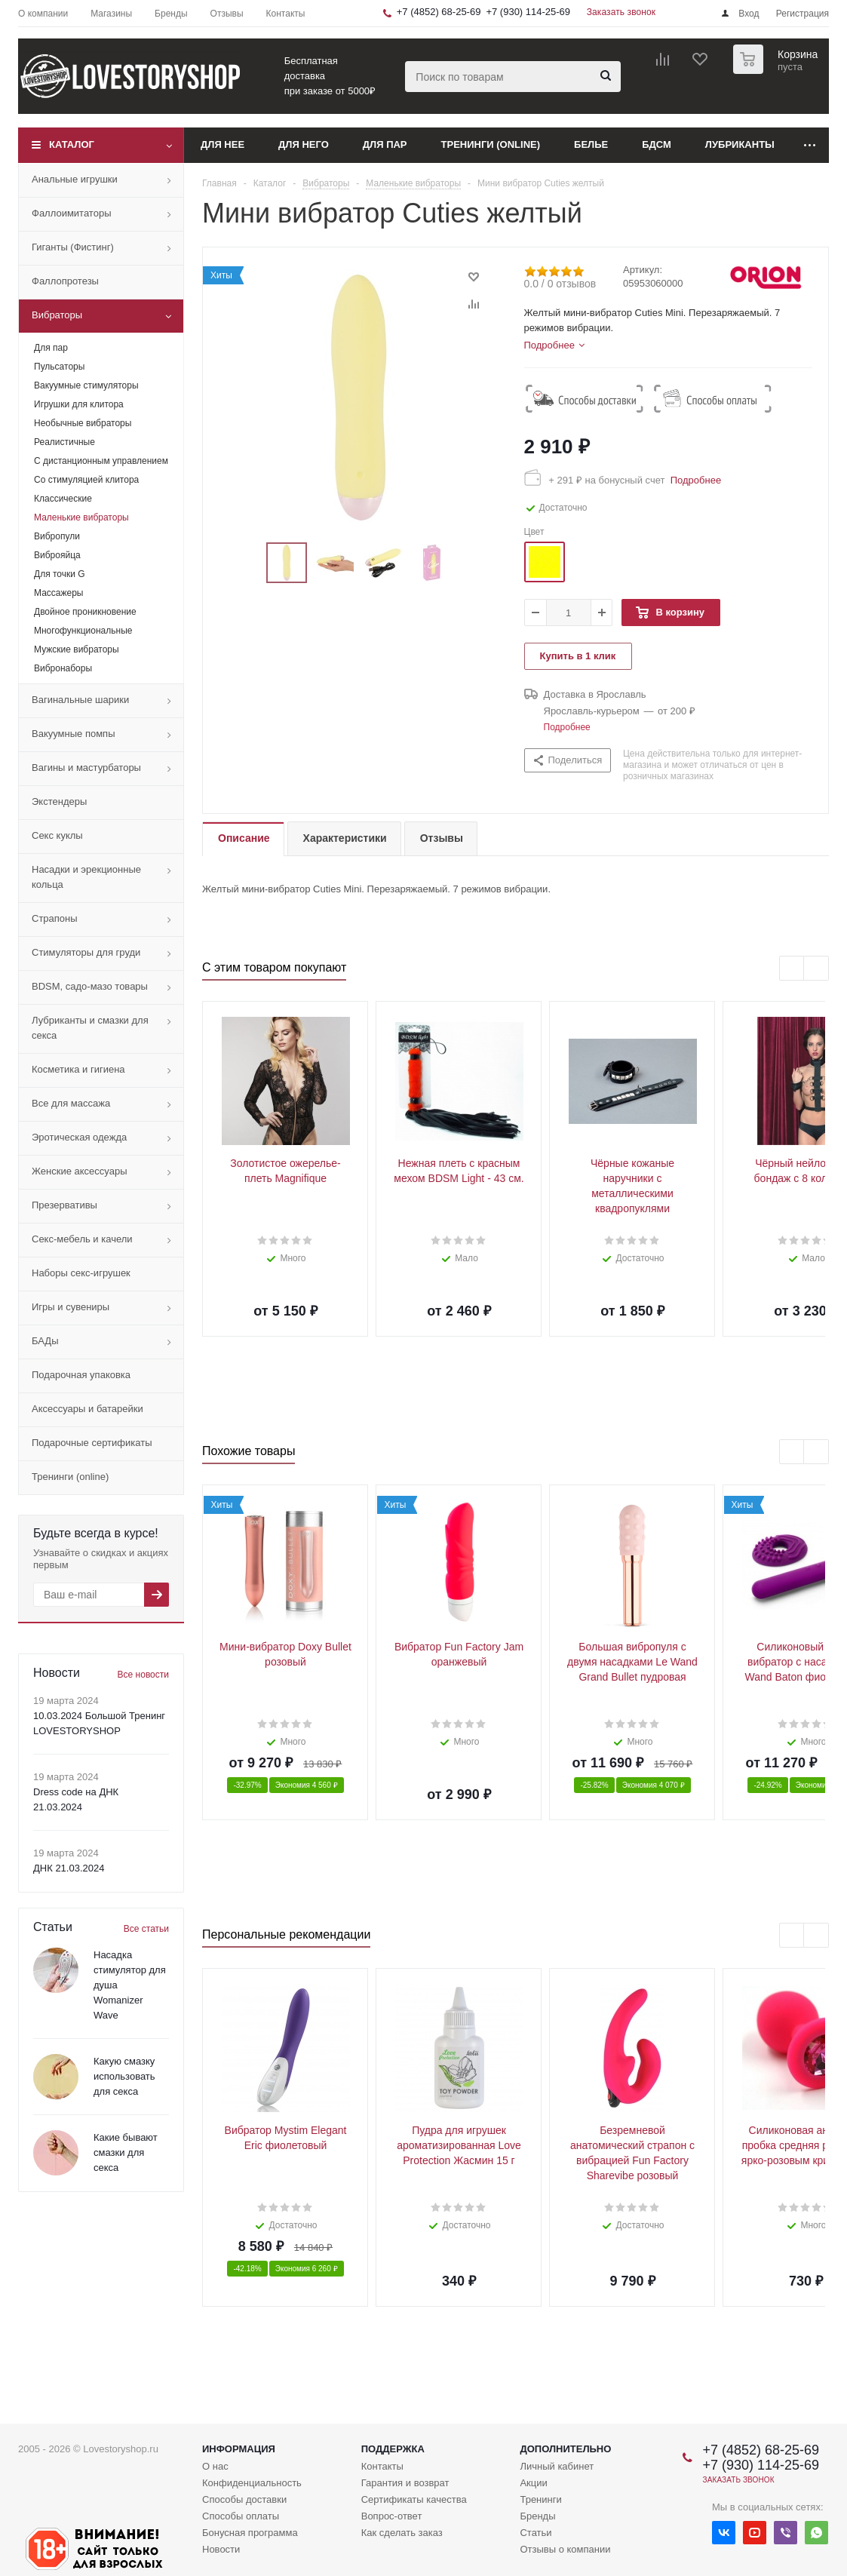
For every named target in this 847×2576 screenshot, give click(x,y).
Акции (533, 2482)
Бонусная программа (250, 2532)
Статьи (535, 2532)
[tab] (554, 345)
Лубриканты (740, 144)
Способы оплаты (240, 2516)
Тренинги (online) (491, 144)
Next (816, 968)
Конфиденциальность (252, 2482)
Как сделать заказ (402, 2532)
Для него (303, 144)
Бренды (537, 2516)
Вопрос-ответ (391, 2516)
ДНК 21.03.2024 (68, 1868)
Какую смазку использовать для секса (124, 2076)
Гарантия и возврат (405, 2482)
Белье (591, 144)
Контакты (382, 2466)
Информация (238, 2449)
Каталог (71, 144)
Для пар (385, 144)
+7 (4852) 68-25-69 (439, 11)
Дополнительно (565, 2449)
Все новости (143, 1674)
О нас (215, 2466)
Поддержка (393, 2449)
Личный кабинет (557, 2466)
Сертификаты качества (414, 2499)
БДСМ (656, 144)
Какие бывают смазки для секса (126, 2152)
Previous (792, 968)
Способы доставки (244, 2499)
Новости (221, 2549)
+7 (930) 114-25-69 (528, 11)
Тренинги (540, 2499)
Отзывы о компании (565, 2549)
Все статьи (146, 1929)
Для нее (222, 144)
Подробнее (692, 480)
